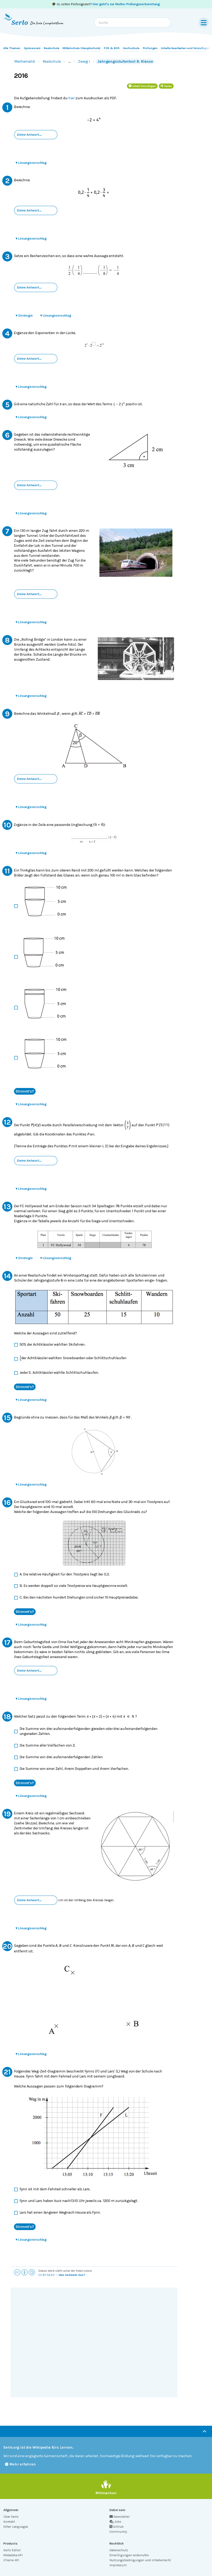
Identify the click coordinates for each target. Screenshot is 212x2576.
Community (118, 2532)
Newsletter (119, 2517)
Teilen (166, 86)
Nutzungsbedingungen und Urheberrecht (140, 2560)
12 (7, 1122)
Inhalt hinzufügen (142, 86)
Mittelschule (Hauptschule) (81, 48)
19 (7, 1813)
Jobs (115, 2522)
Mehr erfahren (20, 2464)
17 (7, 1642)
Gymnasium (32, 48)
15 (7, 1417)
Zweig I (84, 61)
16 (7, 1502)
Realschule (51, 48)
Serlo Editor (12, 2550)
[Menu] (204, 22)
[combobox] (132, 22)
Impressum (118, 2565)
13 (7, 1206)
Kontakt (9, 2522)
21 (7, 2072)
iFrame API (11, 2560)
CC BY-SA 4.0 (46, 2275)
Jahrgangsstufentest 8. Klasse (125, 61)
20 (7, 1946)
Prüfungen (150, 48)
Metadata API (13, 2555)
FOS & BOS (111, 48)
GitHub (116, 2527)
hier (71, 98)
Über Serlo (11, 2517)
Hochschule (131, 48)
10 (7, 825)
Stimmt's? (25, 1091)
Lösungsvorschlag (31, 163)
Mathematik (24, 61)
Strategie (24, 315)
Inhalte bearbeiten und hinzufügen (185, 48)
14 (7, 1276)
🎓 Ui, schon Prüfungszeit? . (106, 4)
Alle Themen (11, 48)
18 (7, 1716)
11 (7, 871)
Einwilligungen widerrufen (129, 2555)
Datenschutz (118, 2550)
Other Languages (15, 2527)
